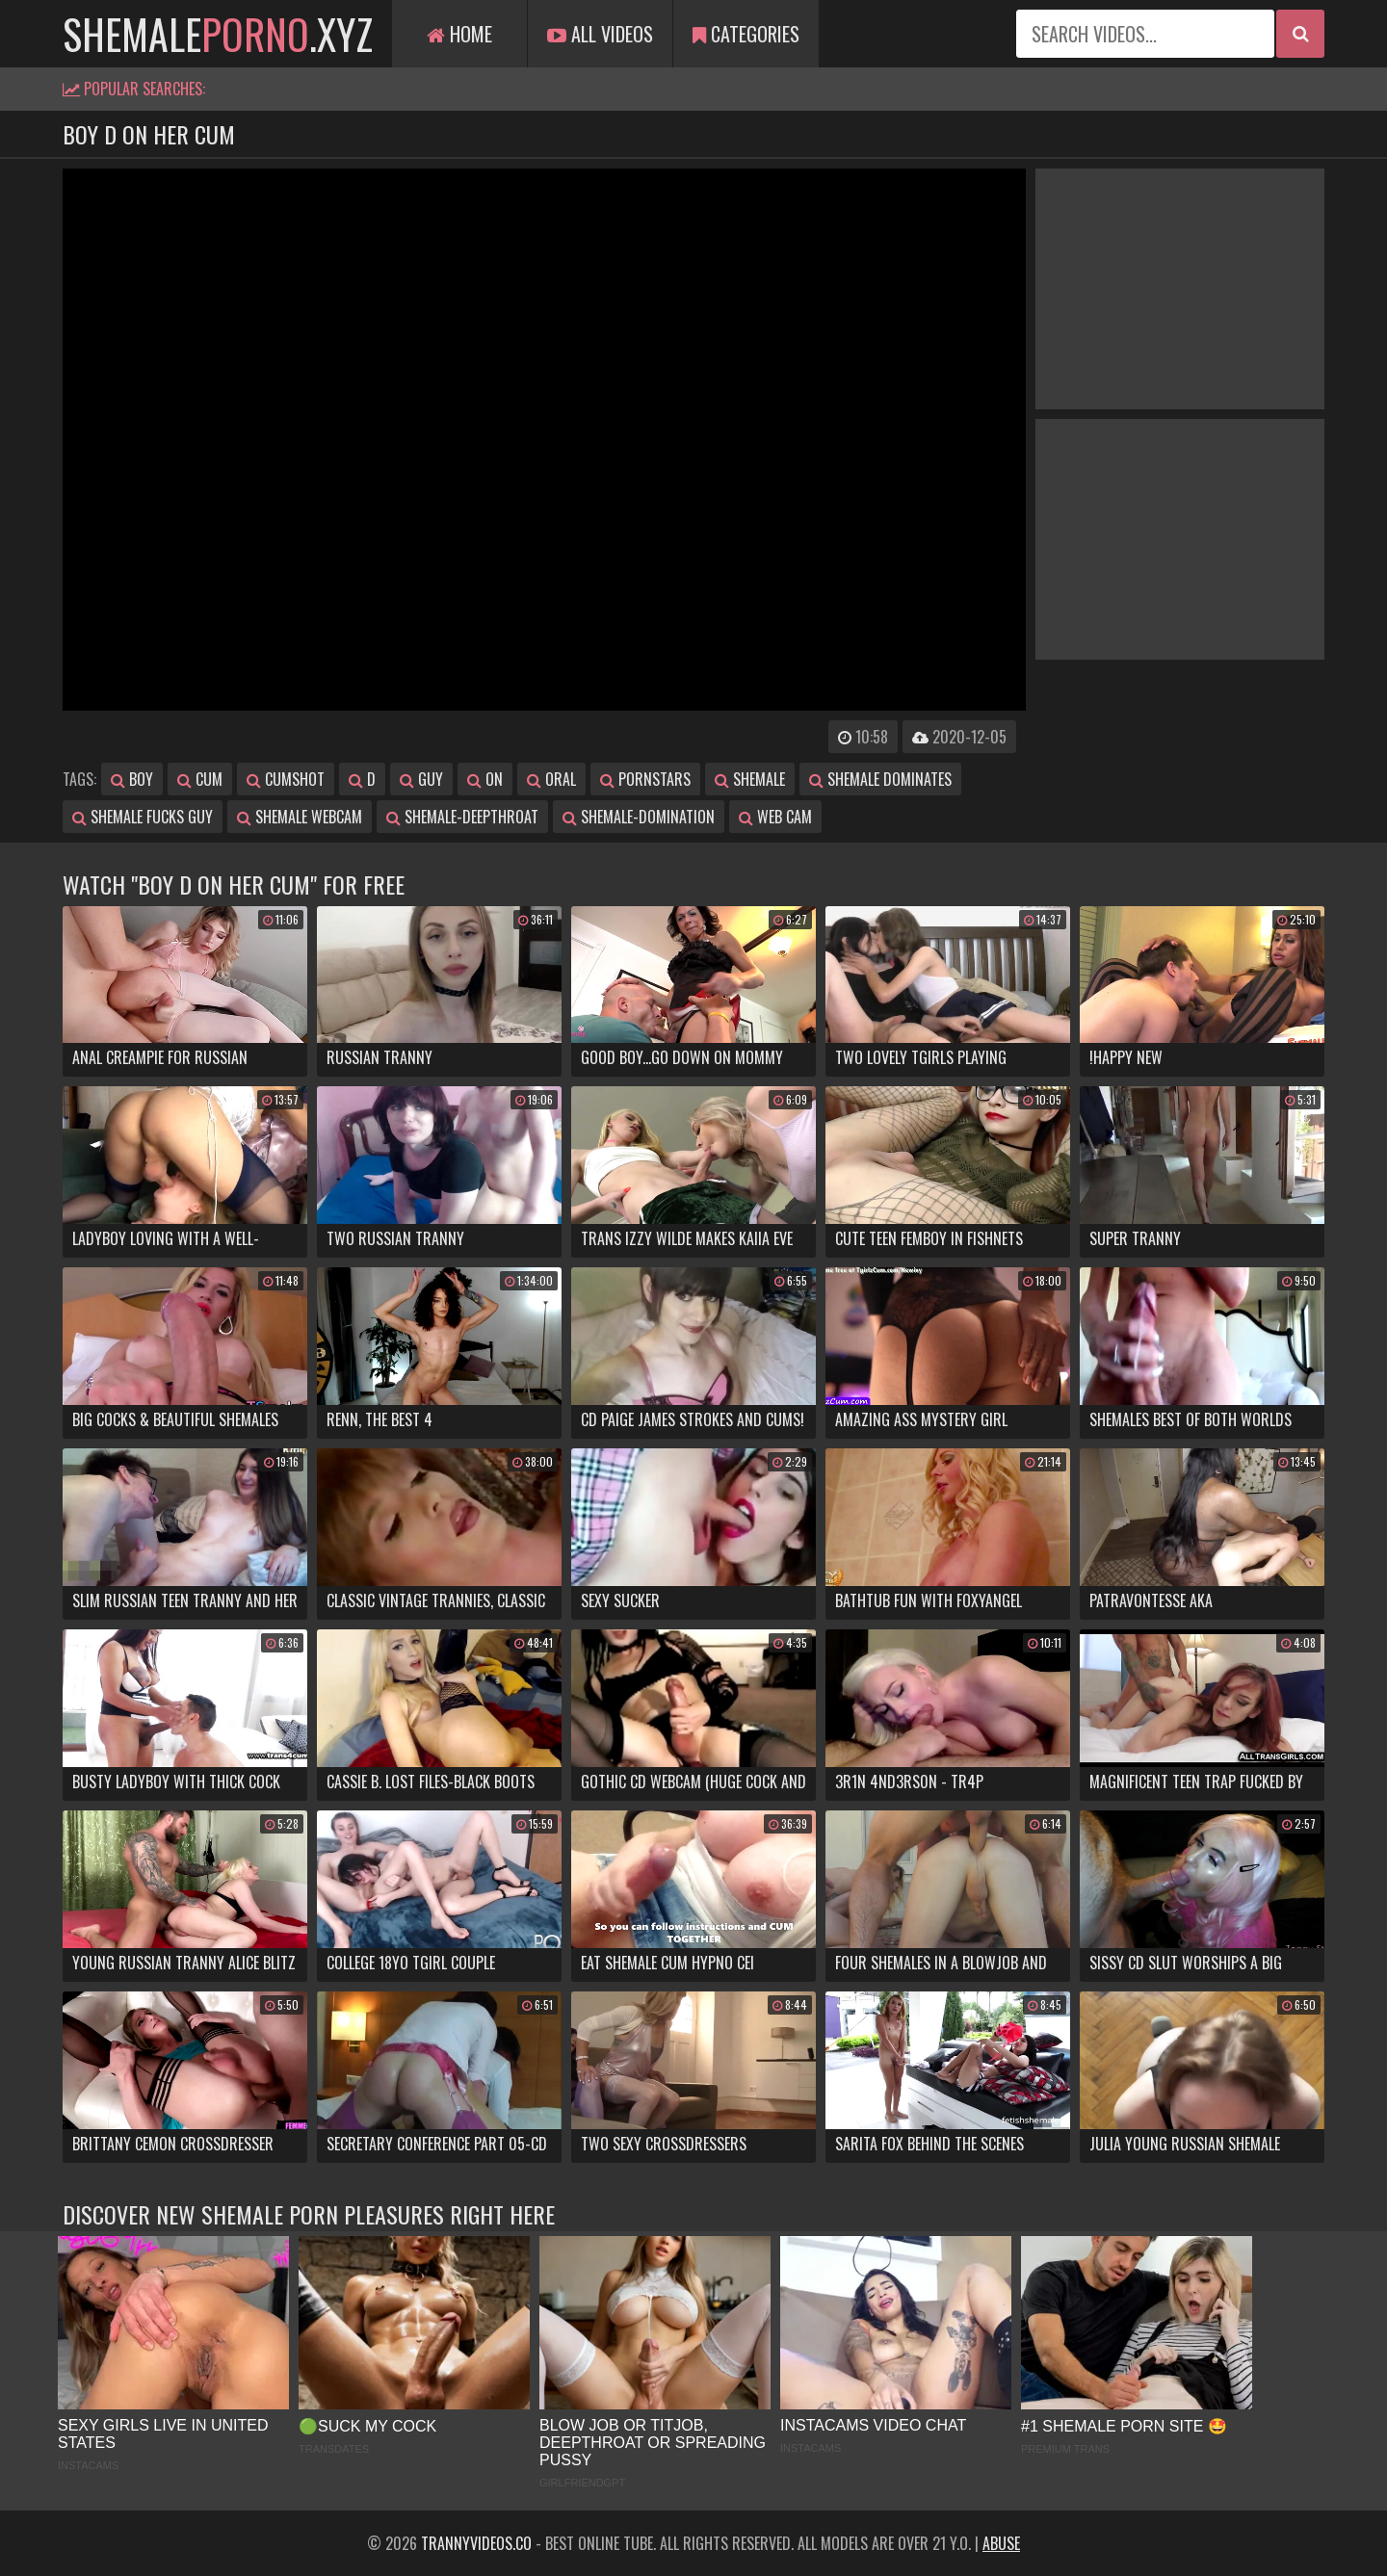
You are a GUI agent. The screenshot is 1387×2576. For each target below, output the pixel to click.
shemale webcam (299, 816)
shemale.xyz (218, 34)
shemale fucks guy (142, 816)
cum (199, 779)
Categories (746, 33)
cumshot (286, 779)
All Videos (600, 33)
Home (459, 33)
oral (551, 779)
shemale (750, 779)
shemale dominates (880, 779)
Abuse (1001, 2543)
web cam (775, 816)
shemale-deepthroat (462, 816)
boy (132, 779)
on (485, 779)
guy (421, 779)
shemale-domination (639, 816)
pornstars (645, 779)
